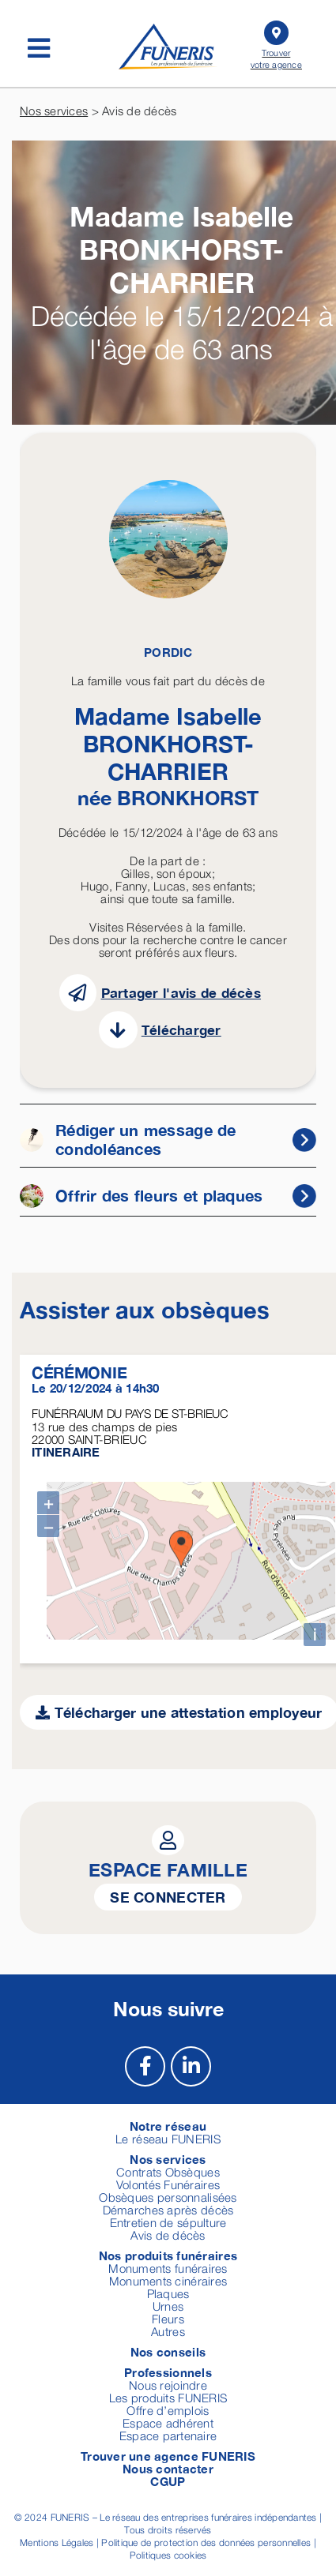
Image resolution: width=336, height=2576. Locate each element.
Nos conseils (168, 2347)
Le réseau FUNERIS (168, 2134)
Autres (168, 2326)
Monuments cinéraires (168, 2276)
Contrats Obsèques (168, 2167)
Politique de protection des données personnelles (206, 2538)
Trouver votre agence (276, 42)
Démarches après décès (168, 2205)
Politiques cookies (168, 2550)
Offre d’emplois (167, 2405)
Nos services (54, 110)
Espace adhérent (168, 2418)
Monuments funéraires (167, 2263)
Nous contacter (168, 2464)
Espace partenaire (168, 2431)
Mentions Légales (56, 2538)
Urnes (168, 2301)
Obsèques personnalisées (167, 2192)
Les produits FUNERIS (168, 2393)
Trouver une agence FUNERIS (168, 2451)
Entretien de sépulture (168, 2217)
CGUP (167, 2476)
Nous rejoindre (168, 2380)
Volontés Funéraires (168, 2180)
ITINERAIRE (66, 1452)
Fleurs (168, 2314)
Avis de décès (168, 2230)
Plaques (168, 2289)
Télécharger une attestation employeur (179, 1707)
